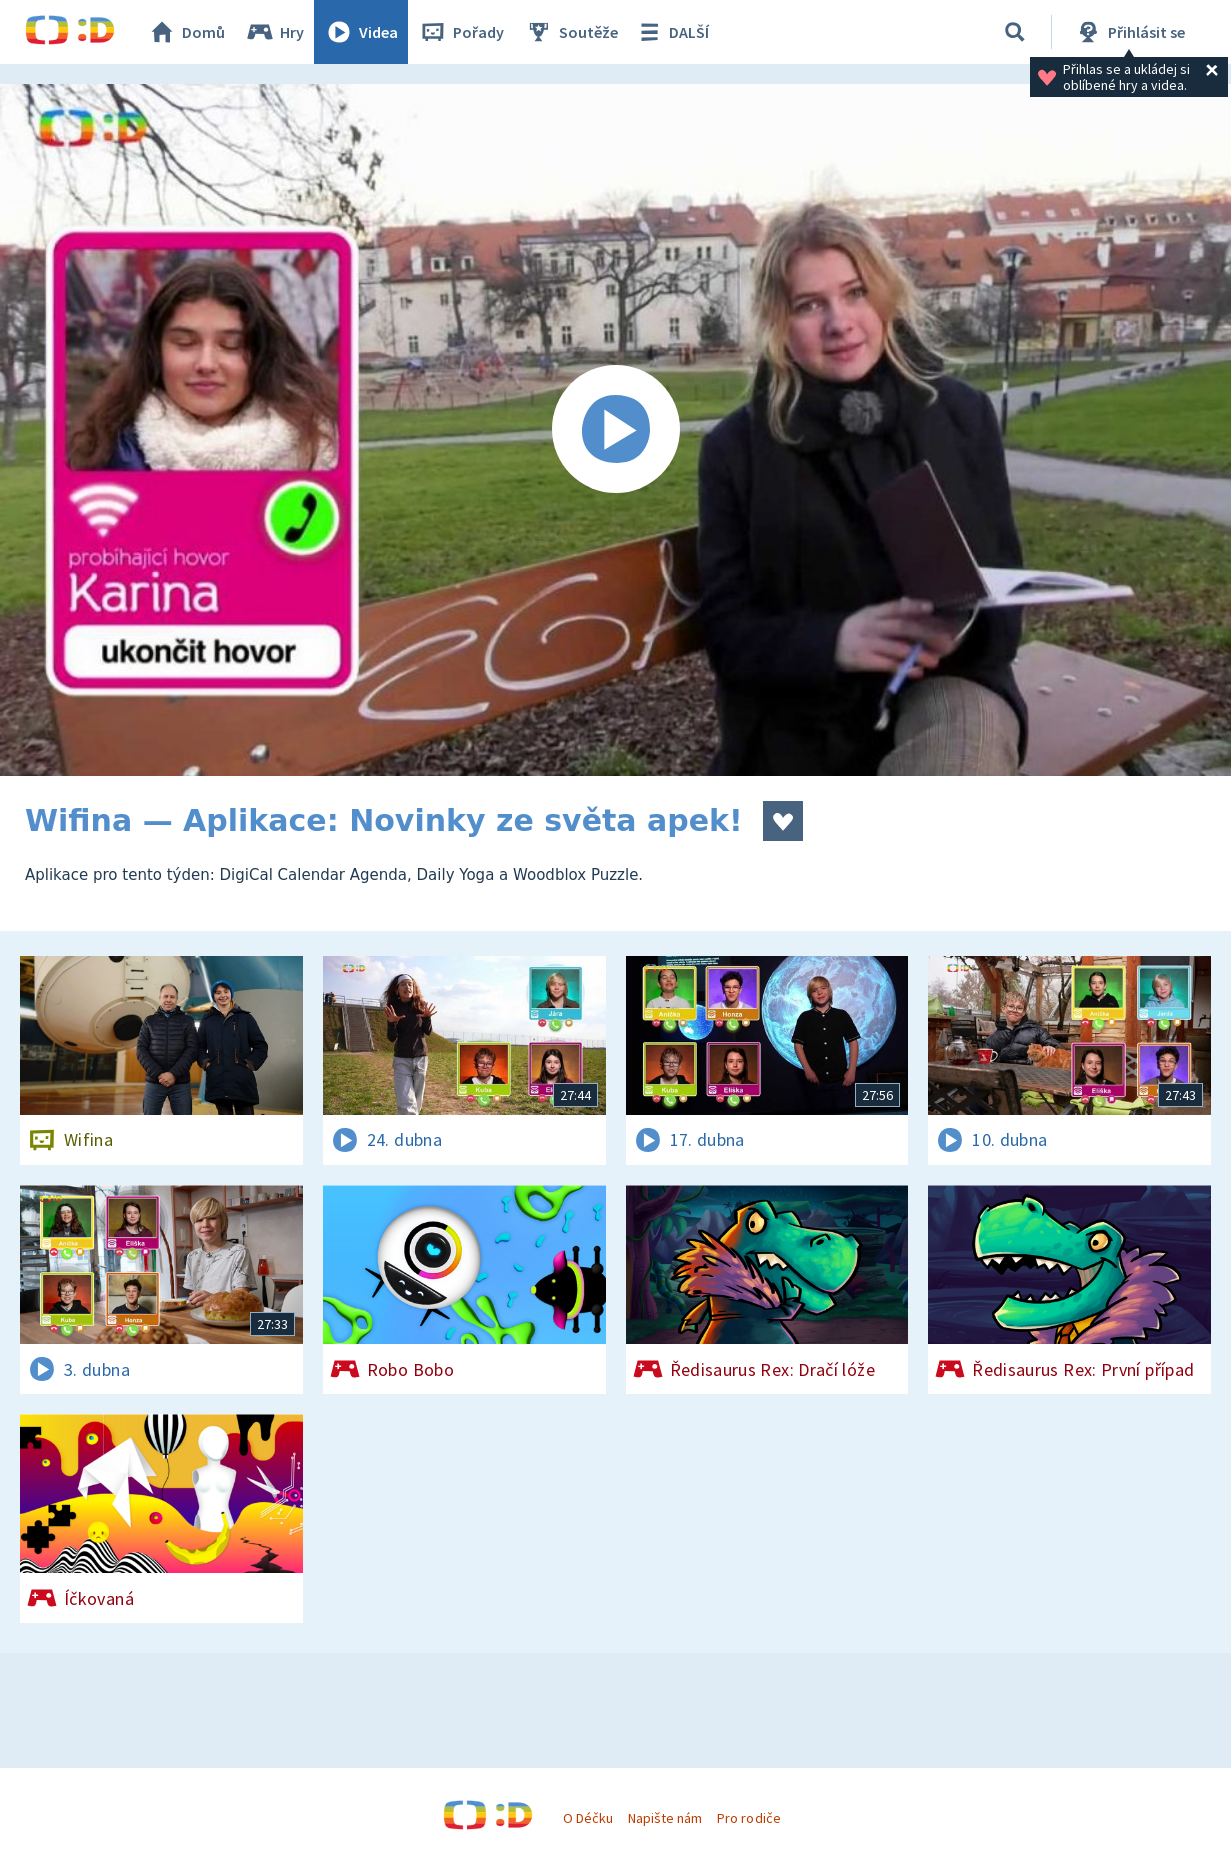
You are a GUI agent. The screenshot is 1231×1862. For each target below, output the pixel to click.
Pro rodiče (748, 1818)
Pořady (461, 32)
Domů (186, 32)
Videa (361, 32)
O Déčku (588, 1818)
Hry (274, 32)
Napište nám (665, 1818)
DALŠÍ (671, 32)
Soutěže (571, 32)
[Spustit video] (615, 430)
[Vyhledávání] (1015, 32)
